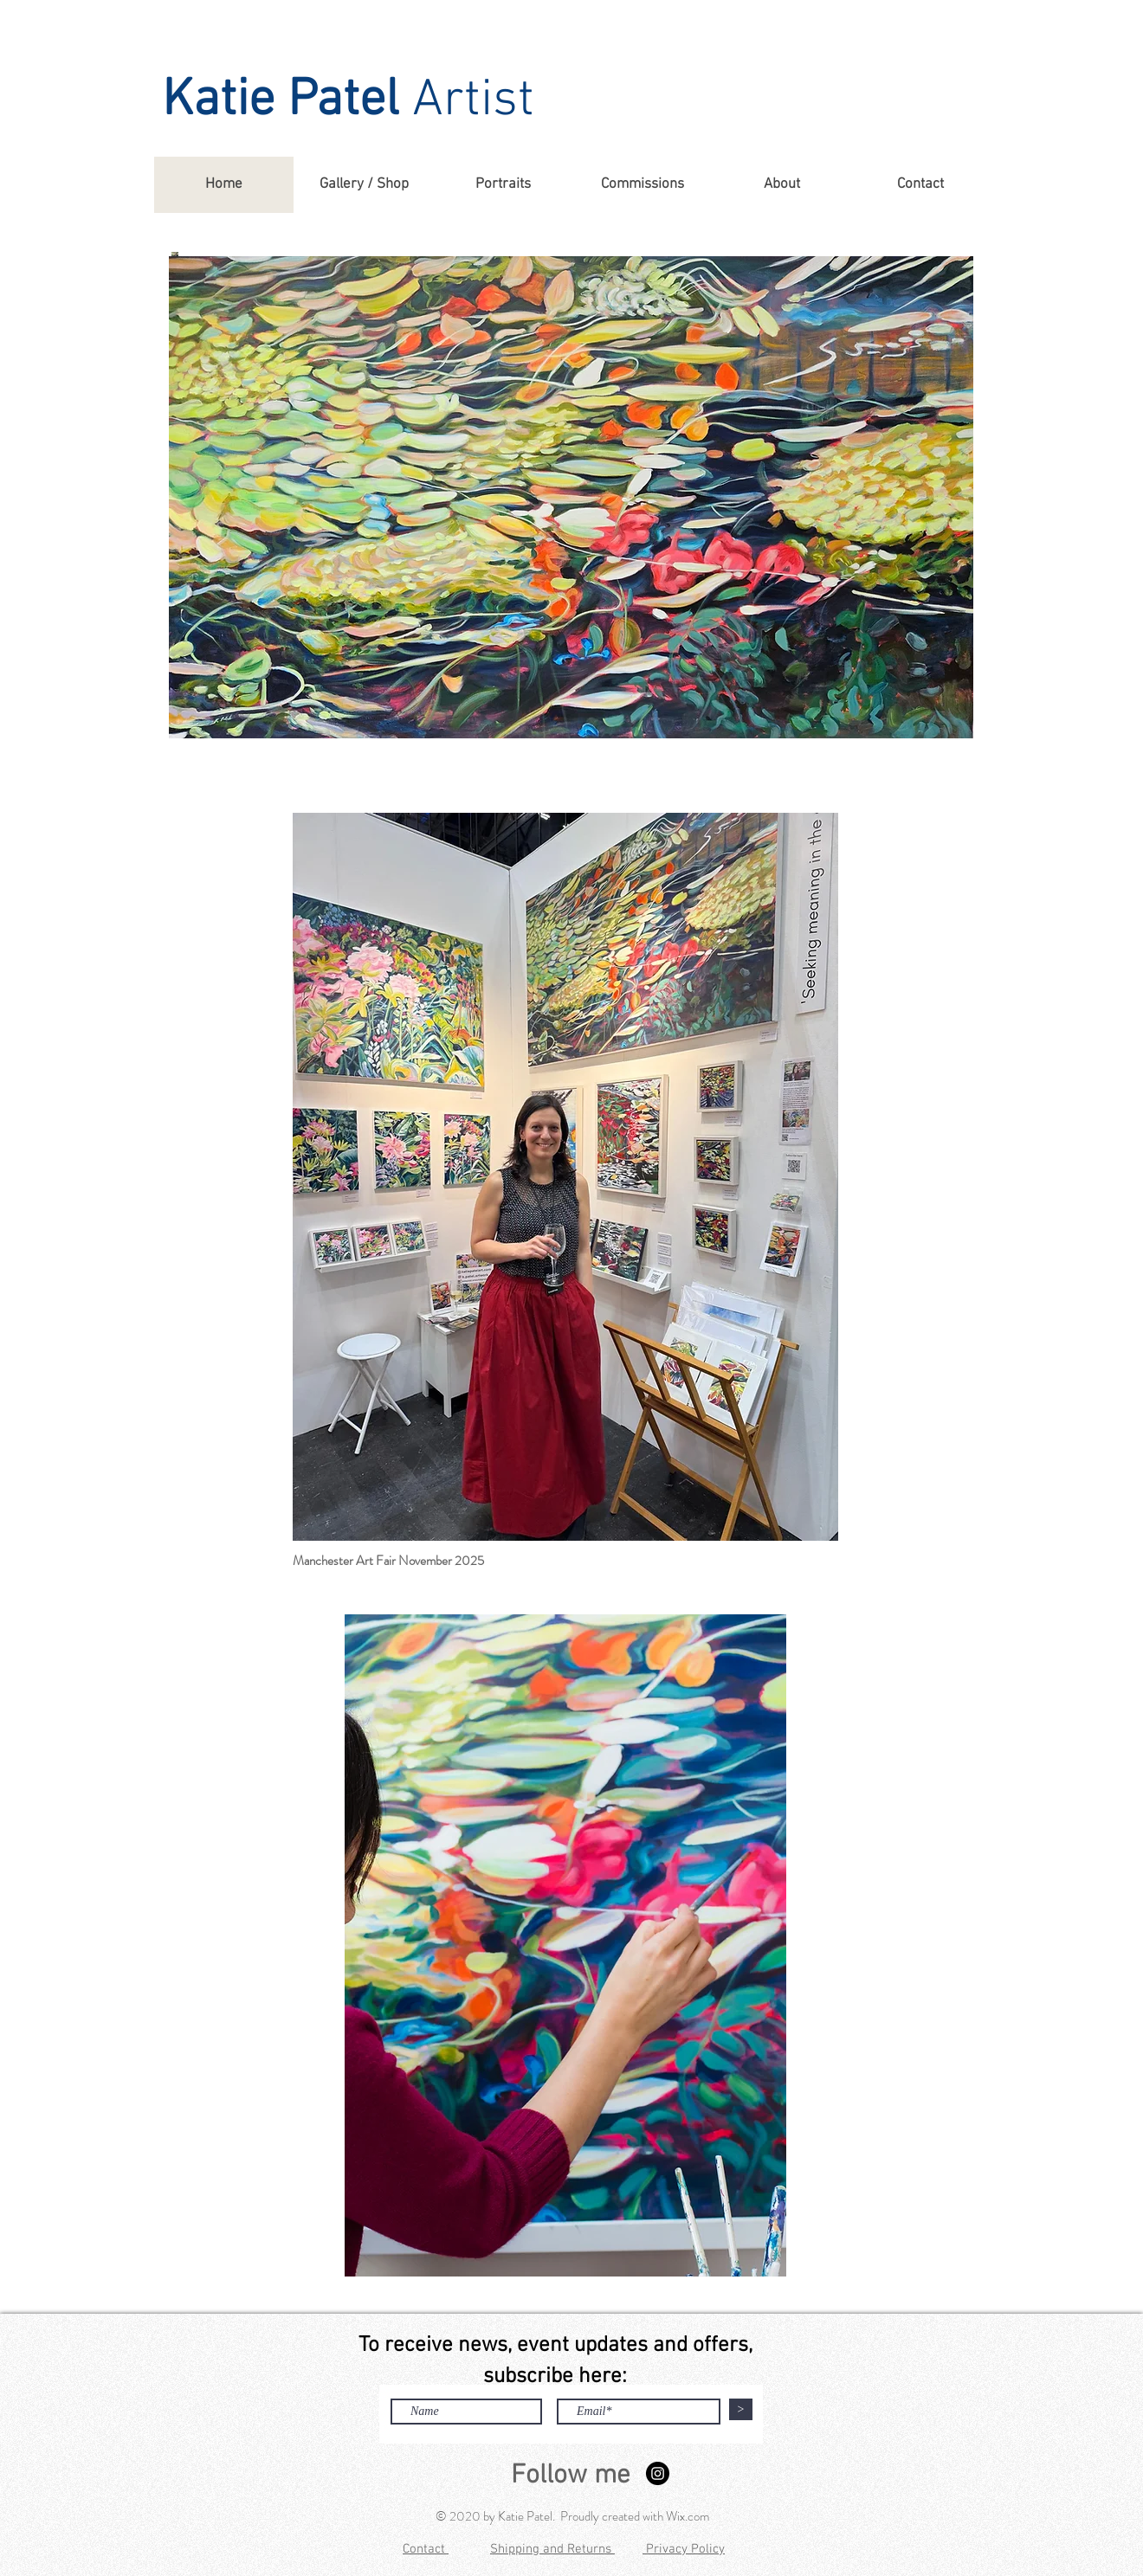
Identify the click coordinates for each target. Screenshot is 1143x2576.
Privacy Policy (684, 2549)
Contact (426, 2549)
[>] (740, 2409)
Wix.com (687, 2516)
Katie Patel (280, 101)
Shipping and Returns (552, 2549)
